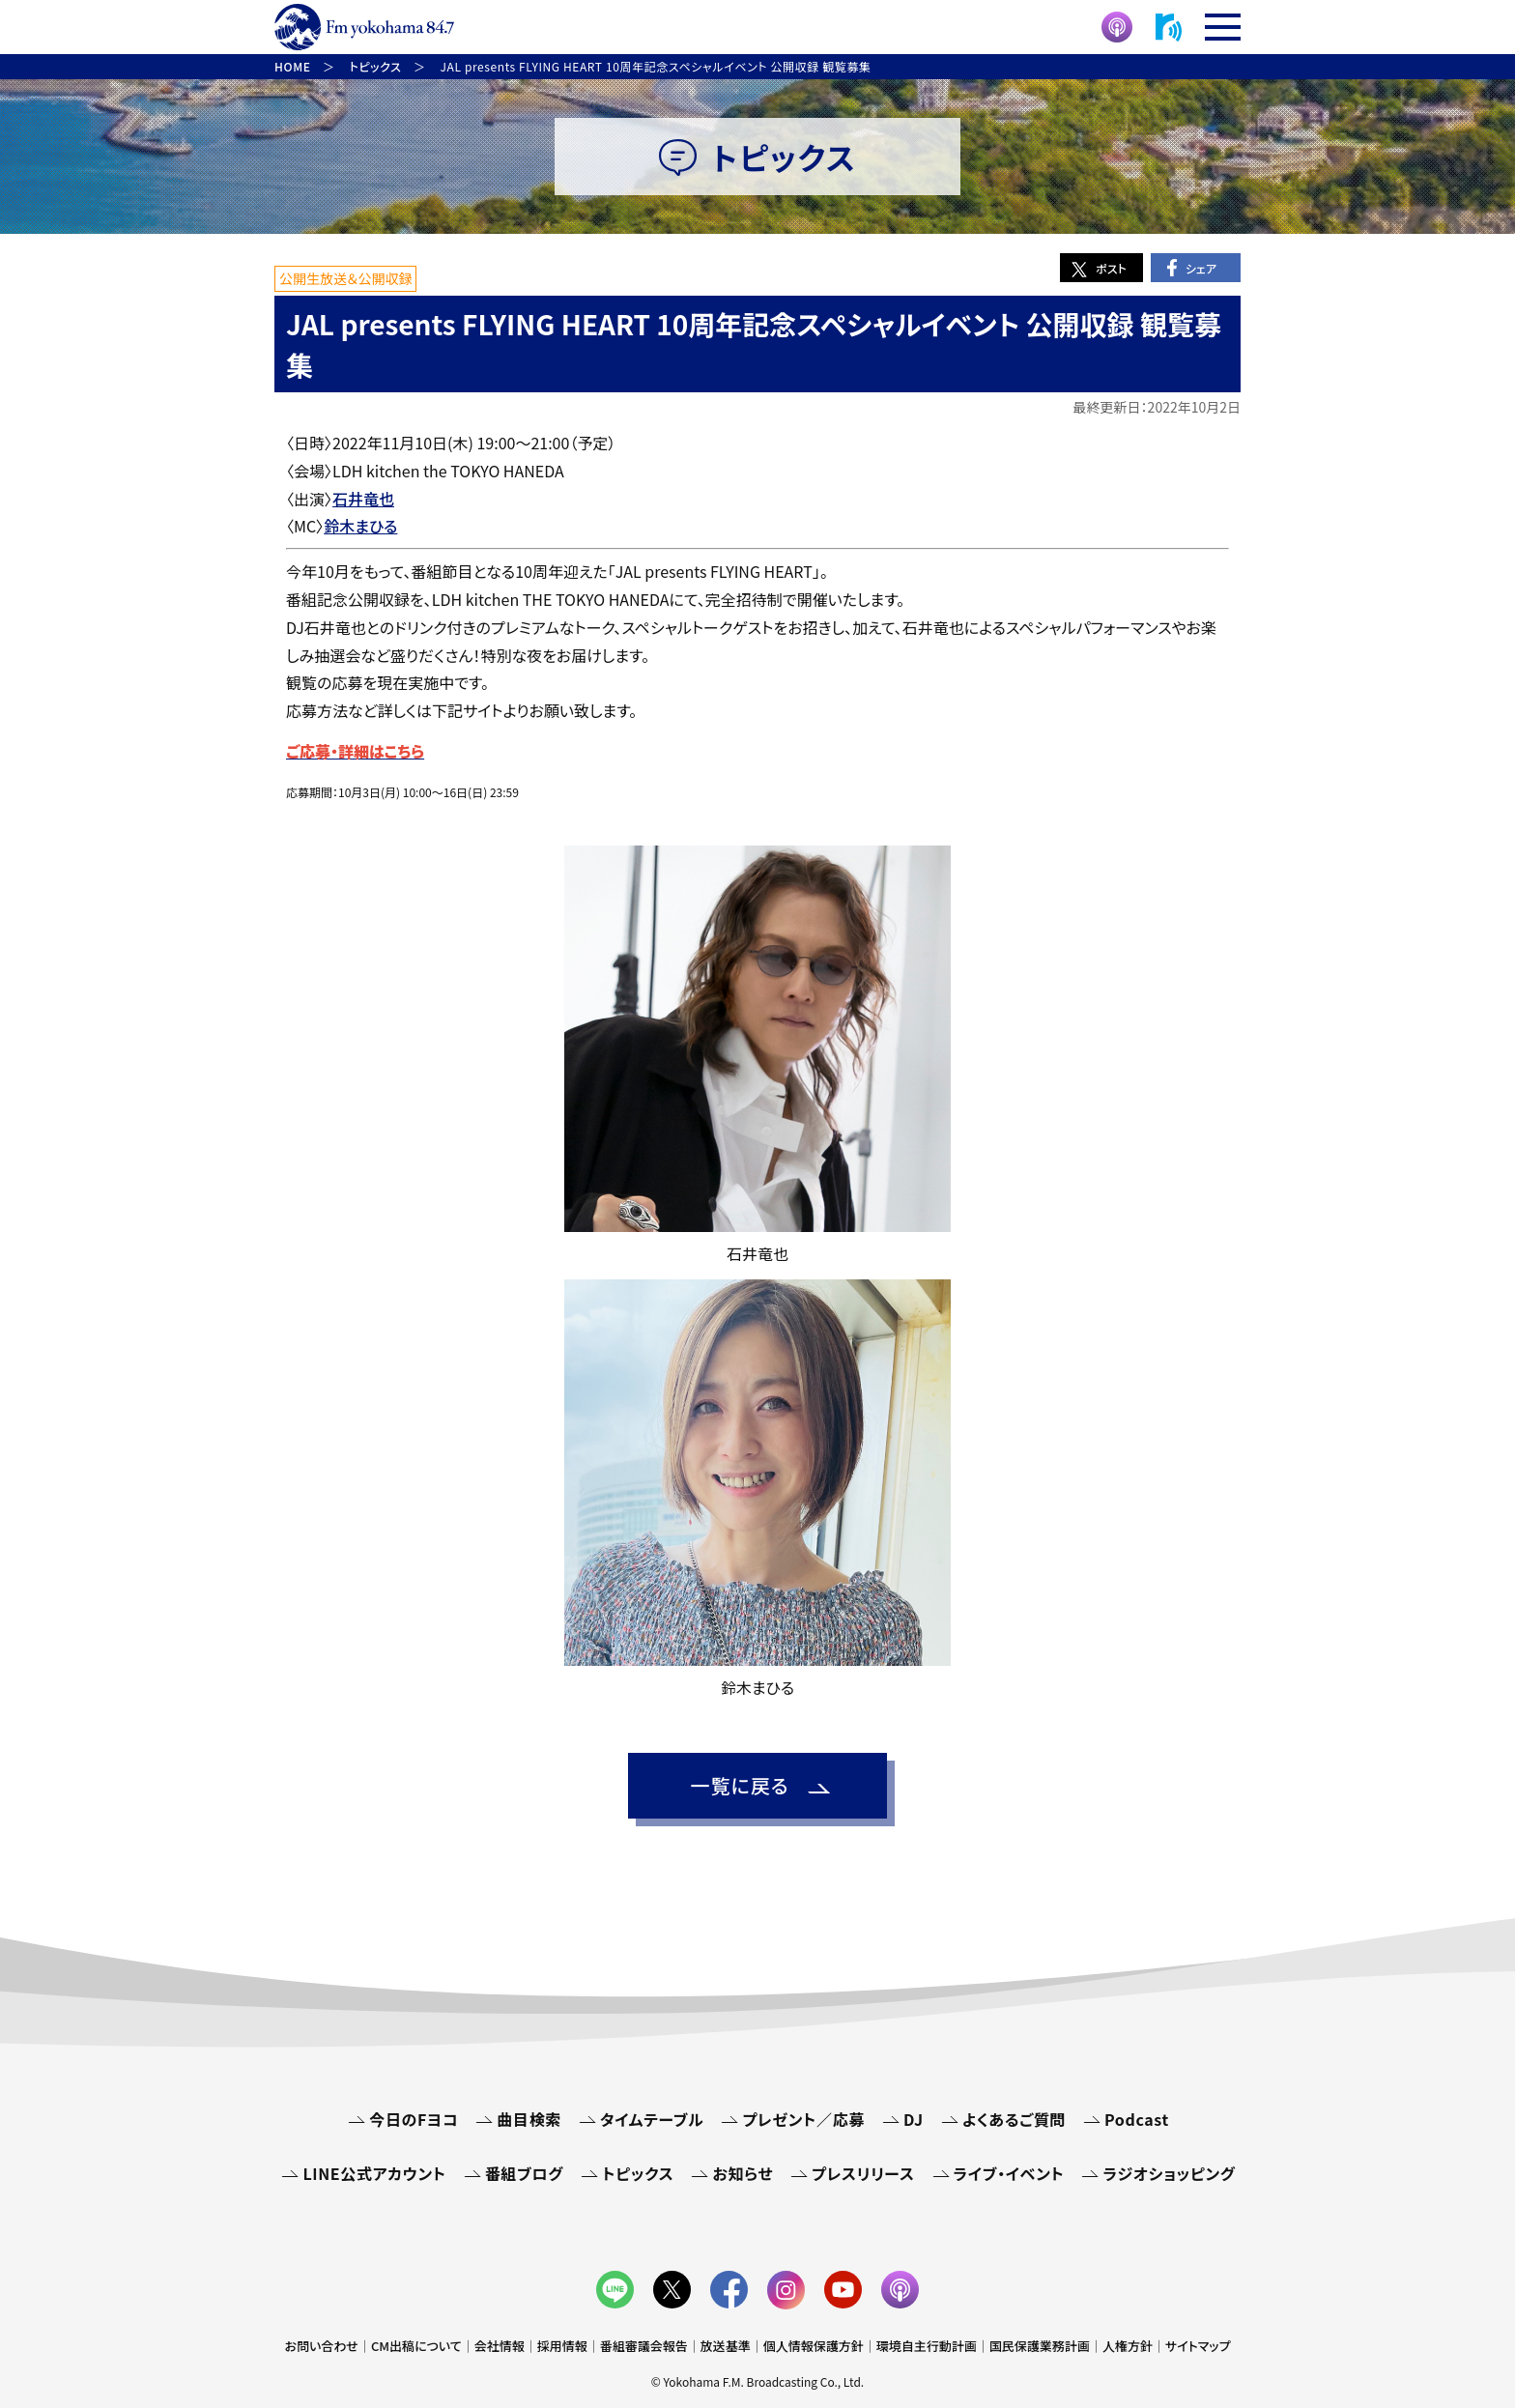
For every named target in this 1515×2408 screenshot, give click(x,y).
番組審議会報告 (644, 2345)
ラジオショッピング (1168, 2173)
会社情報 (499, 2345)
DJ (913, 2119)
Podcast (1136, 2119)
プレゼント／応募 (803, 2119)
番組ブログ (524, 2173)
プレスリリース (863, 2173)
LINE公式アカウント (373, 2173)
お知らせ (742, 2173)
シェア (1201, 268)
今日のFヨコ (413, 2119)
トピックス (637, 2173)
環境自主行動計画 (926, 2345)
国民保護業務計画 (1039, 2345)
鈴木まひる (360, 525)
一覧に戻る (739, 1785)
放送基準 (725, 2345)
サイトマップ (1198, 2345)
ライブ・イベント (1009, 2173)
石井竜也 (363, 498)
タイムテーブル (651, 2119)
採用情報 (562, 2345)
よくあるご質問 (1014, 2119)
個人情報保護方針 (813, 2345)
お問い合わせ (321, 2345)
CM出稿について (416, 2345)
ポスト (1111, 268)
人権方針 (1127, 2345)
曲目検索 (529, 2119)
